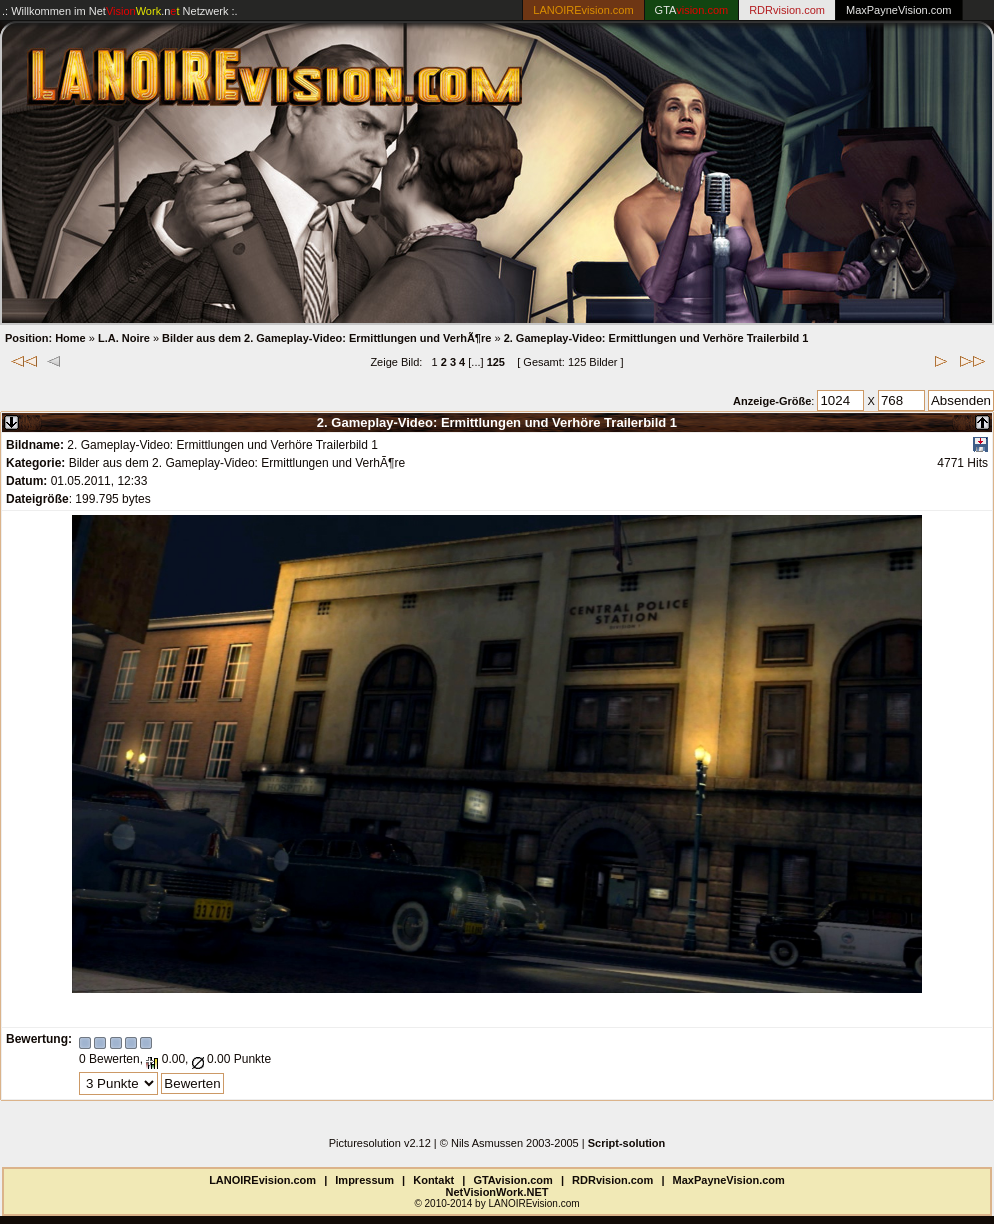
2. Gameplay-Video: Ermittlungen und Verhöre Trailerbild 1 (656, 338)
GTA (692, 10)
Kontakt (433, 1180)
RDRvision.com (612, 1180)
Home (70, 338)
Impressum (364, 1180)
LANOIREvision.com (262, 1180)
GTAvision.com (512, 1180)
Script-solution (627, 1143)
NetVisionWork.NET (497, 1192)
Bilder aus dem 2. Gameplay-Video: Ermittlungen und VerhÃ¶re (326, 338)
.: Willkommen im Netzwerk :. (120, 11)
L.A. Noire (124, 338)
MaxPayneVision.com (899, 10)
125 (496, 362)
